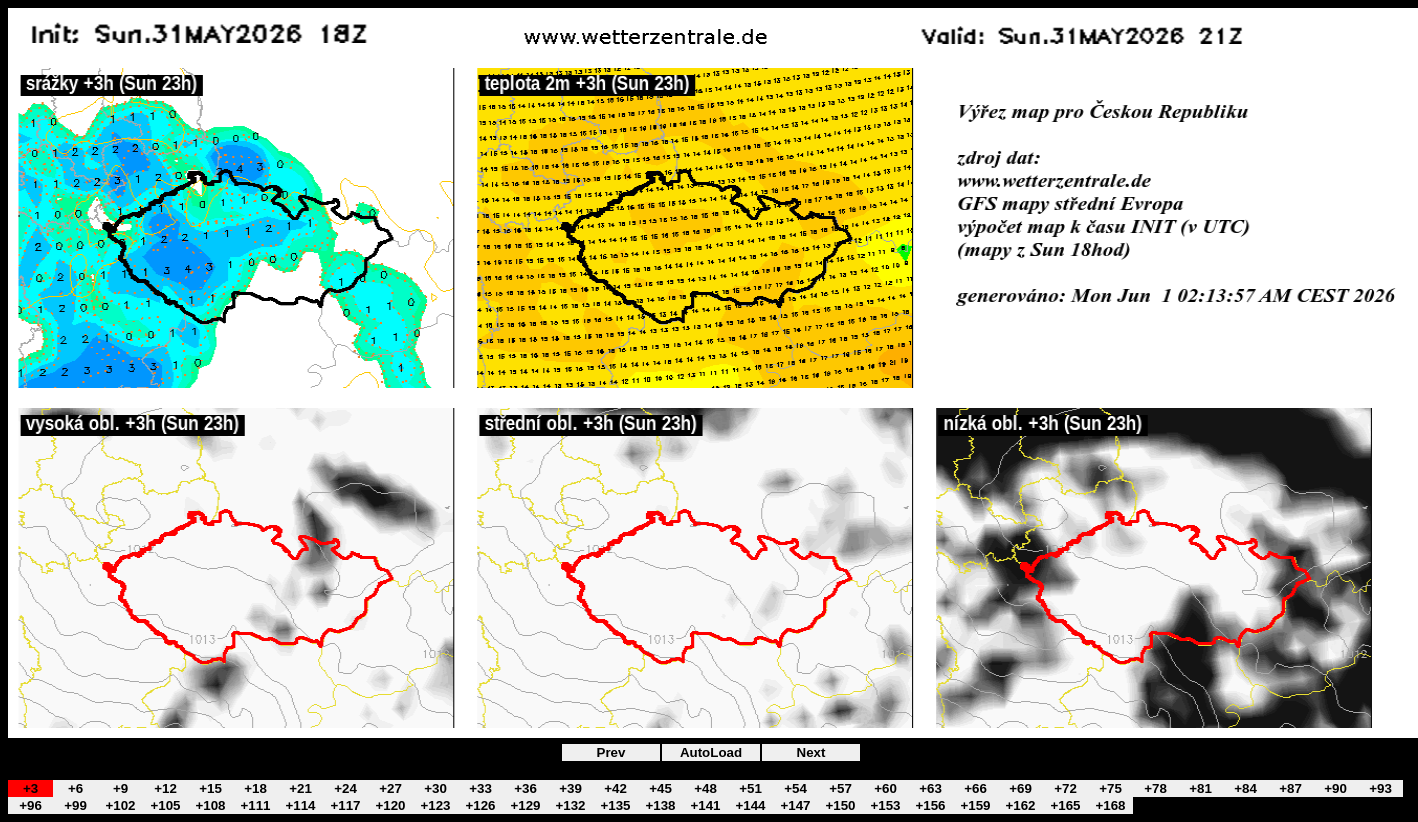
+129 (525, 805)
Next (811, 752)
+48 (705, 788)
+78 (1155, 788)
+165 (1065, 805)
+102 (120, 805)
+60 (885, 788)
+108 (210, 805)
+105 (165, 805)
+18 (255, 788)
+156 (930, 805)
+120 (390, 805)
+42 (615, 788)
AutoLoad (711, 752)
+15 (210, 788)
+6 (75, 788)
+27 (390, 788)
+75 (1110, 788)
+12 (165, 788)
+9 (120, 788)
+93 (1380, 788)
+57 (840, 788)
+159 (975, 805)
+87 (1290, 788)
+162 (1020, 805)
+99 (75, 805)
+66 (975, 788)
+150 (840, 805)
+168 (1110, 805)
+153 (885, 805)
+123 (435, 805)
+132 (570, 805)
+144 (750, 805)
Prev (611, 752)
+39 (570, 788)
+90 (1335, 788)
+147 (795, 805)
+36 (525, 788)
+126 (480, 805)
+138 (660, 805)
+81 (1200, 788)
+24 (345, 788)
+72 (1065, 788)
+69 (1020, 788)
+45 (660, 788)
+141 (705, 805)
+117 (345, 805)
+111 (255, 805)
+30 (435, 788)
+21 (300, 788)
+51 (750, 788)
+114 (300, 805)
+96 (30, 805)
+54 (795, 788)
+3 (30, 788)
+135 (615, 805)
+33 (480, 788)
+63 (930, 788)
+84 (1245, 788)
